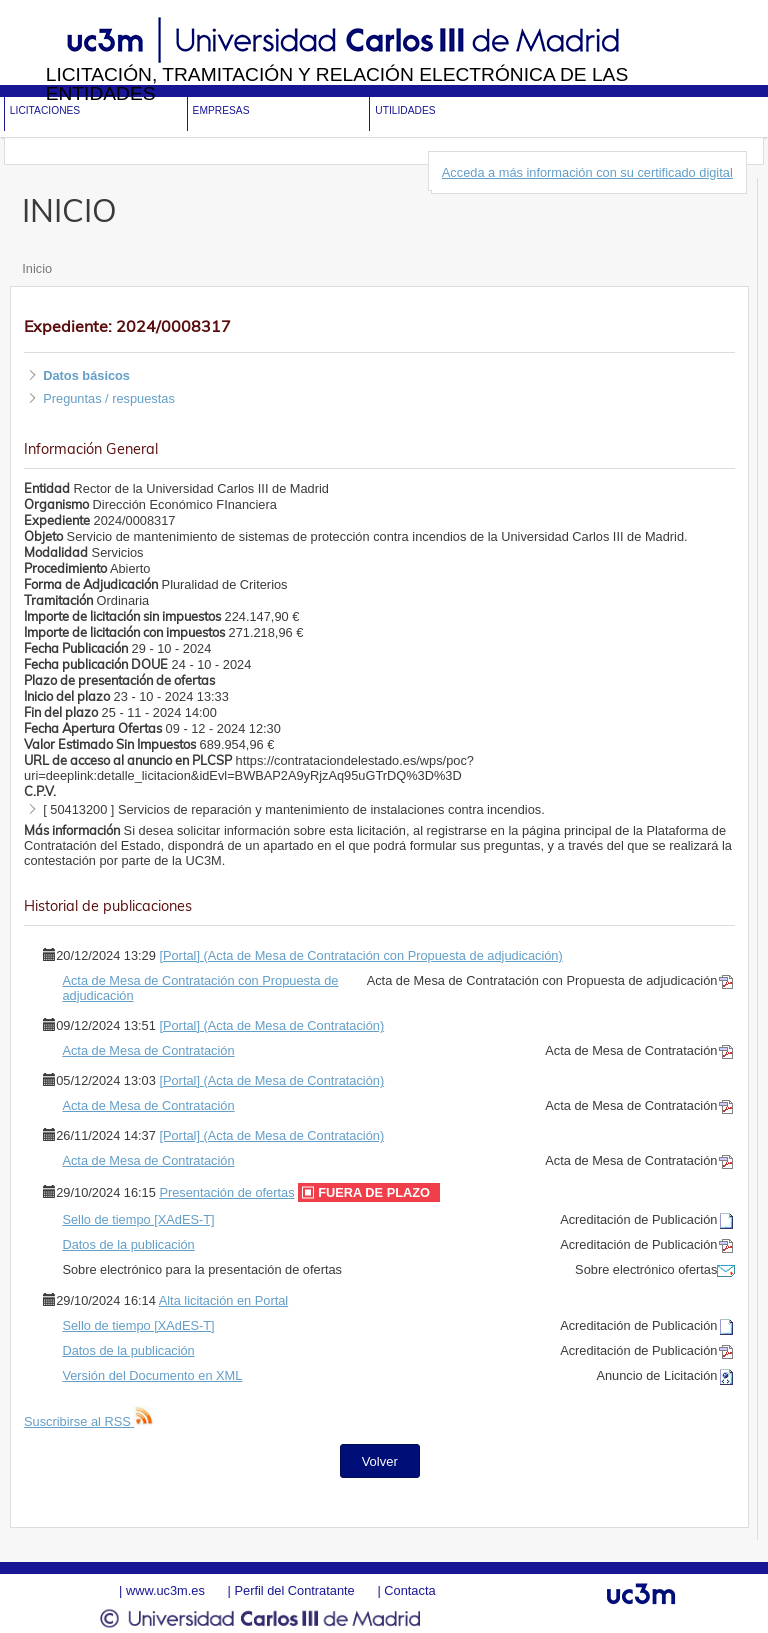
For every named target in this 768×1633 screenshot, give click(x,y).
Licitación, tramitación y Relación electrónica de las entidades (337, 84)
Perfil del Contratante (294, 1590)
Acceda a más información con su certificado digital (587, 172)
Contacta (409, 1590)
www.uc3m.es (165, 1590)
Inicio (37, 268)
